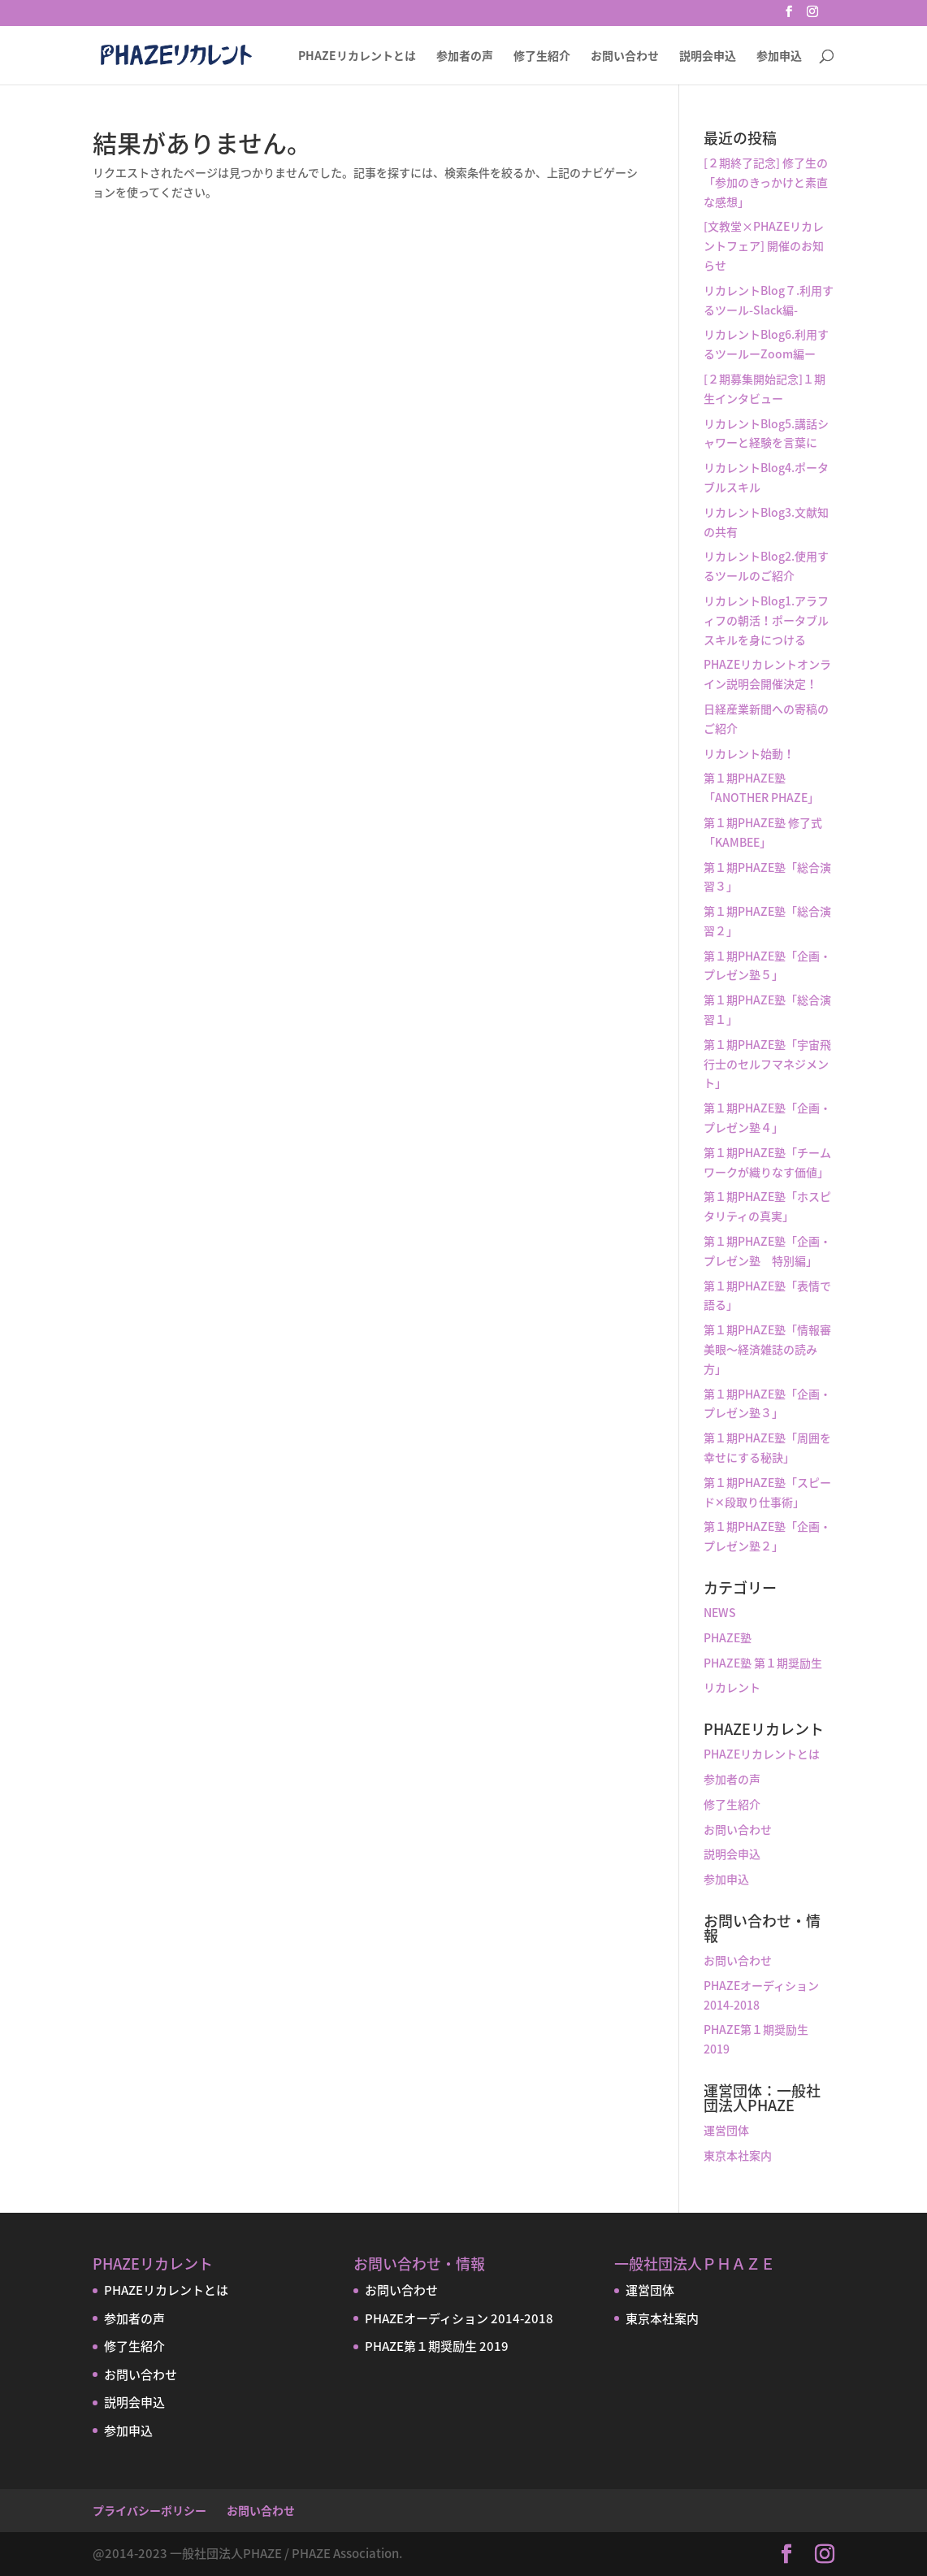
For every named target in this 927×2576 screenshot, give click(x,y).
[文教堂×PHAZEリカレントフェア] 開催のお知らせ (764, 245)
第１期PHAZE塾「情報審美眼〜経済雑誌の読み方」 (767, 1349)
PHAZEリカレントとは (357, 56)
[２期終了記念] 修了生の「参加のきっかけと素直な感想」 (766, 182)
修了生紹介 (541, 56)
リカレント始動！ (749, 753)
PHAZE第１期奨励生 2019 (437, 2346)
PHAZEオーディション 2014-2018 (459, 2318)
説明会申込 (707, 56)
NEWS (720, 1612)
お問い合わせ (625, 56)
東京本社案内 (738, 2155)
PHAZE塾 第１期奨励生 (763, 1662)
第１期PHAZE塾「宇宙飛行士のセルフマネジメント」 (767, 1063)
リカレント (732, 1687)
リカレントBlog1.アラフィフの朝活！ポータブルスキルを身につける (766, 620)
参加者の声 (464, 56)
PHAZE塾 (728, 1637)
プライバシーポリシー (149, 2510)
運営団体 (726, 2130)
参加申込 (779, 56)
